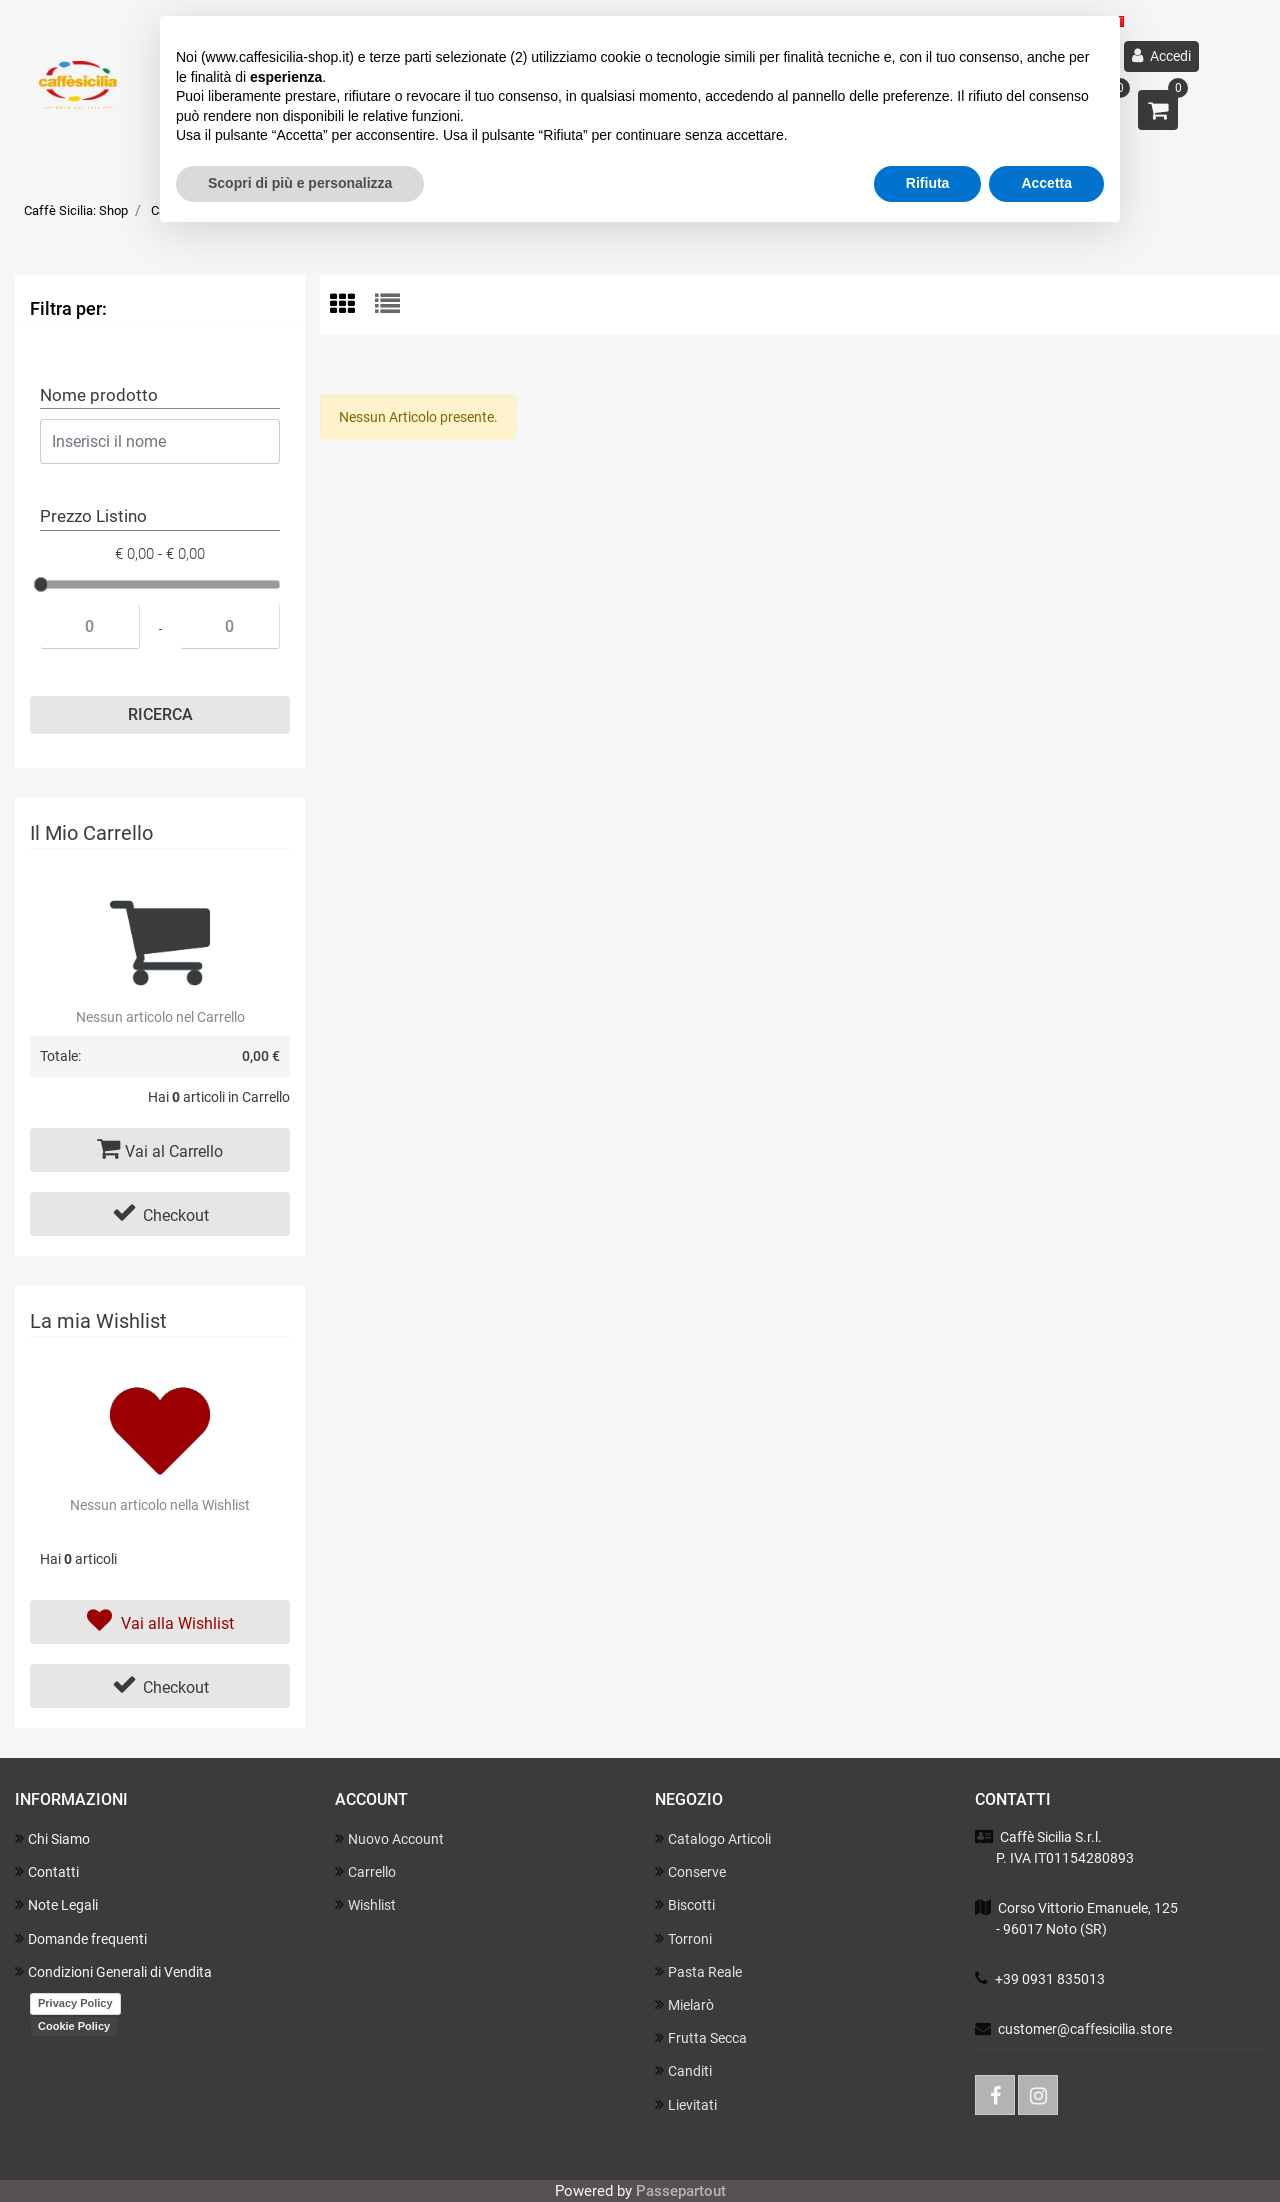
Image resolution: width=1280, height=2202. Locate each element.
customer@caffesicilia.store (1085, 2029)
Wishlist (365, 1904)
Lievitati (686, 2104)
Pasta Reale (698, 1971)
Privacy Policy (75, 2003)
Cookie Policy (74, 2026)
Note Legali (56, 1904)
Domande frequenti (81, 1938)
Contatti (47, 1871)
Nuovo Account (389, 1838)
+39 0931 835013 (1050, 1979)
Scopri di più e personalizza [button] (300, 183)
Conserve (690, 1871)
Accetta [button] (1046, 183)
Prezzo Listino (93, 516)
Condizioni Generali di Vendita (113, 1971)
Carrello (365, 1871)
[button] (1158, 110)
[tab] (352, 305)
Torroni (683, 1938)
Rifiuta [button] (928, 183)
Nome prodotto (99, 395)
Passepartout (681, 2191)
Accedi (1161, 55)
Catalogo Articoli (713, 1838)
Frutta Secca (701, 2037)
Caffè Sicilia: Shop (76, 210)
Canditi (683, 2070)
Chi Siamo (52, 1838)
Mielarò (684, 2004)
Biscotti (685, 1904)
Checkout (160, 1212)
